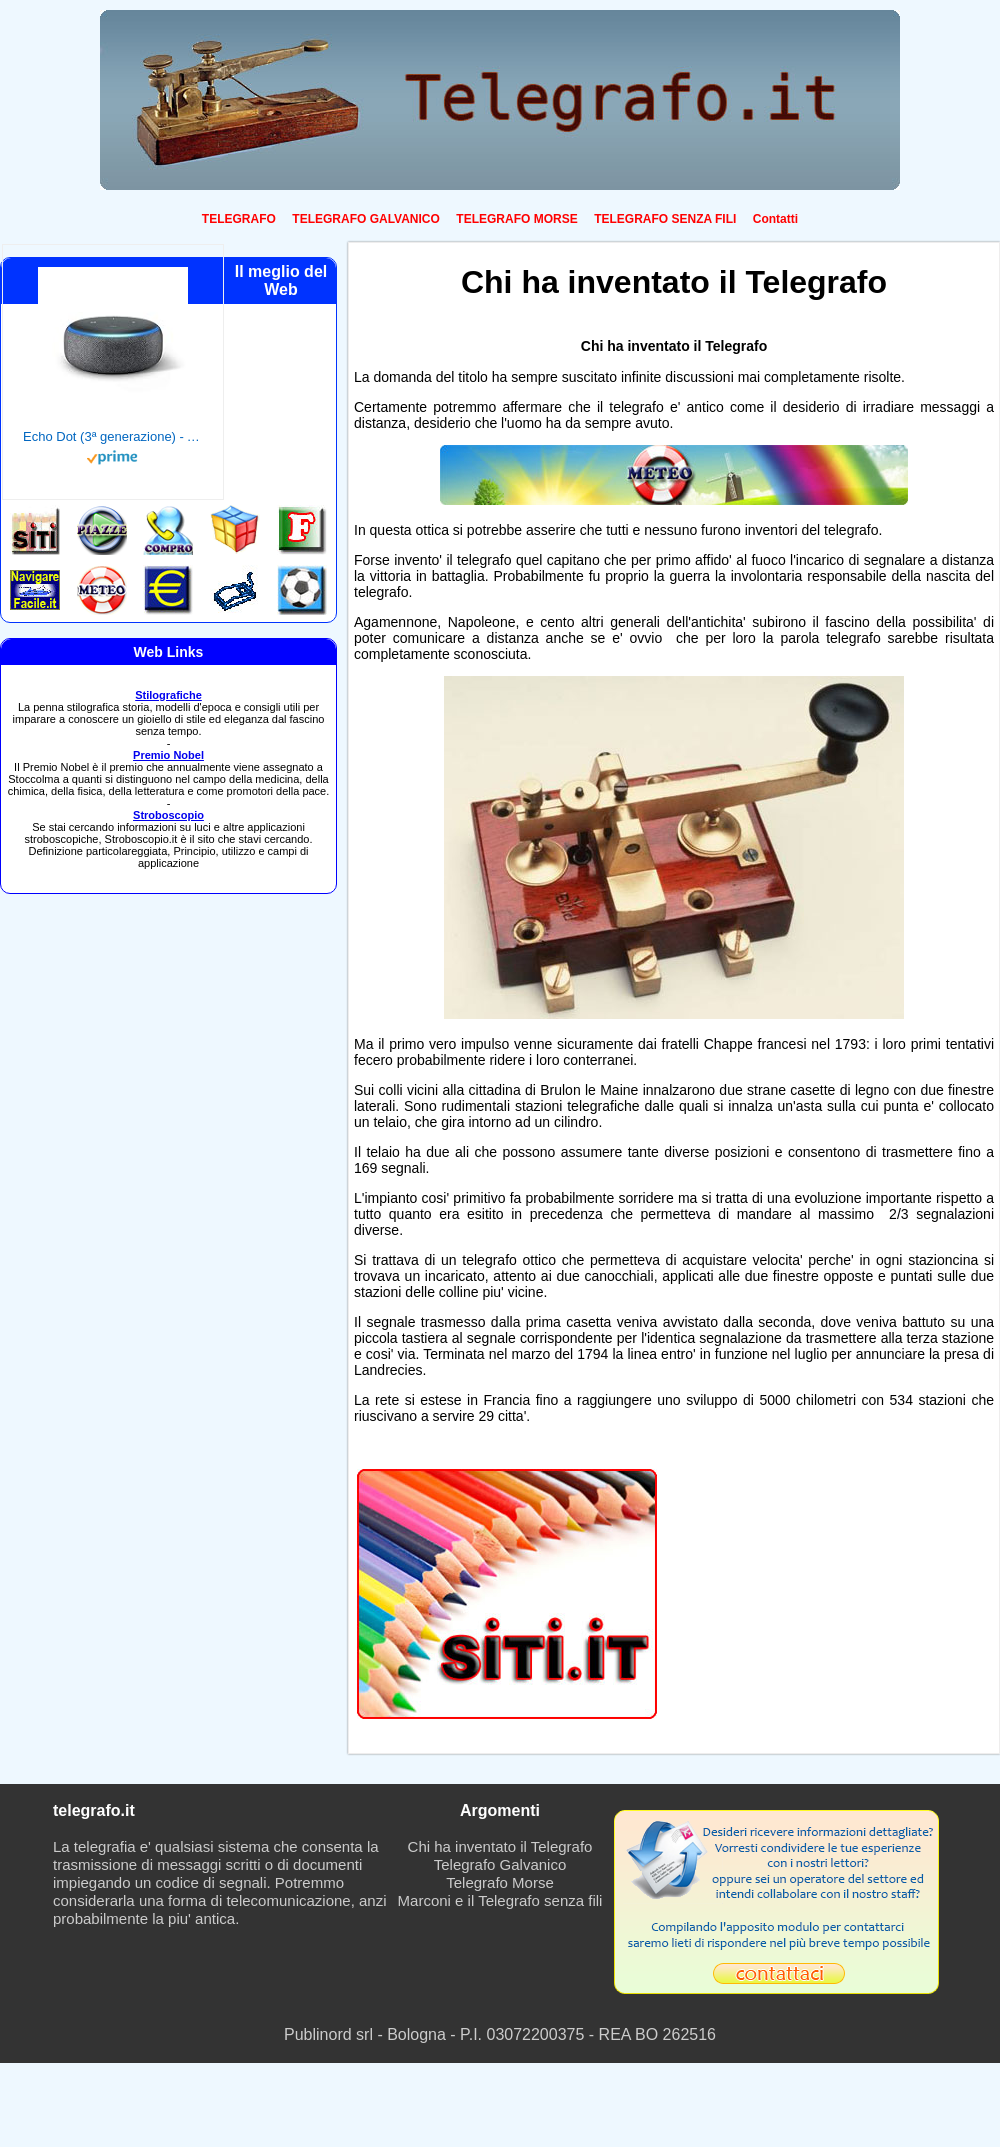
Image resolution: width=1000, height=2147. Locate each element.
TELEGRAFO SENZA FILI (665, 219)
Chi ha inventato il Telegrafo (500, 1846)
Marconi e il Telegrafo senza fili (500, 1900)
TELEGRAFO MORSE (516, 219)
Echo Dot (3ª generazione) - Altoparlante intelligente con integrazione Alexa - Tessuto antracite (113, 436)
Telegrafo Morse (500, 1882)
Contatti (775, 219)
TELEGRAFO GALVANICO (366, 219)
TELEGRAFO (239, 219)
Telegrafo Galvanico (500, 1864)
